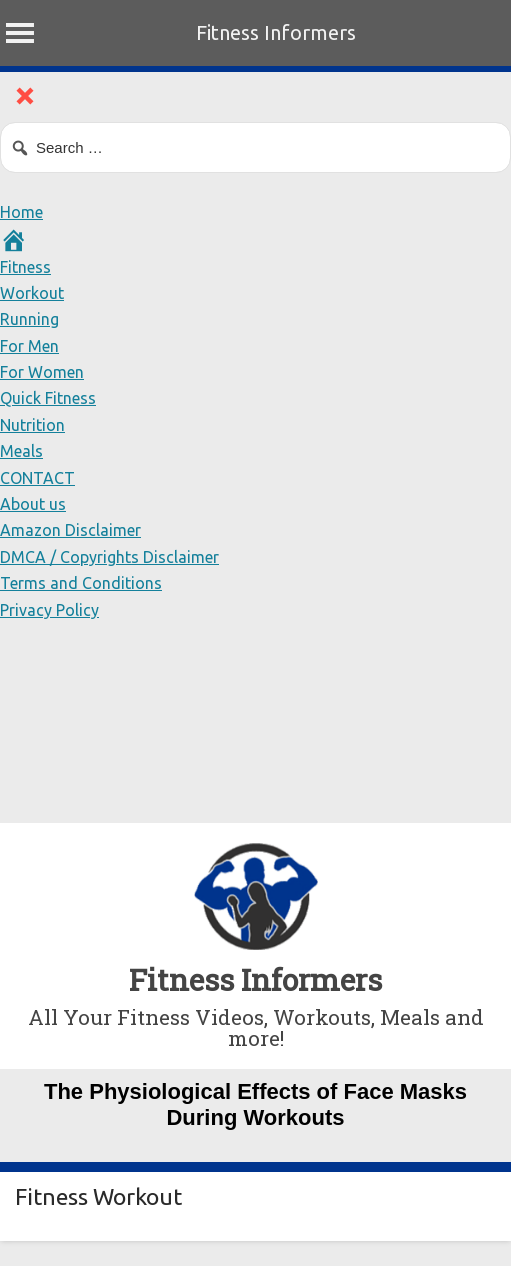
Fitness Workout (98, 1196)
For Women (42, 372)
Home (21, 212)
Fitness (25, 267)
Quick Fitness (48, 398)
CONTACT (37, 478)
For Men (29, 346)
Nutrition (32, 425)
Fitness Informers (276, 32)
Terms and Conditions (81, 583)
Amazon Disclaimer (70, 530)
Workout (32, 293)
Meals (21, 451)
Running (29, 319)
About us (33, 504)
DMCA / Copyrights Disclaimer (109, 557)
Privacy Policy (49, 610)
